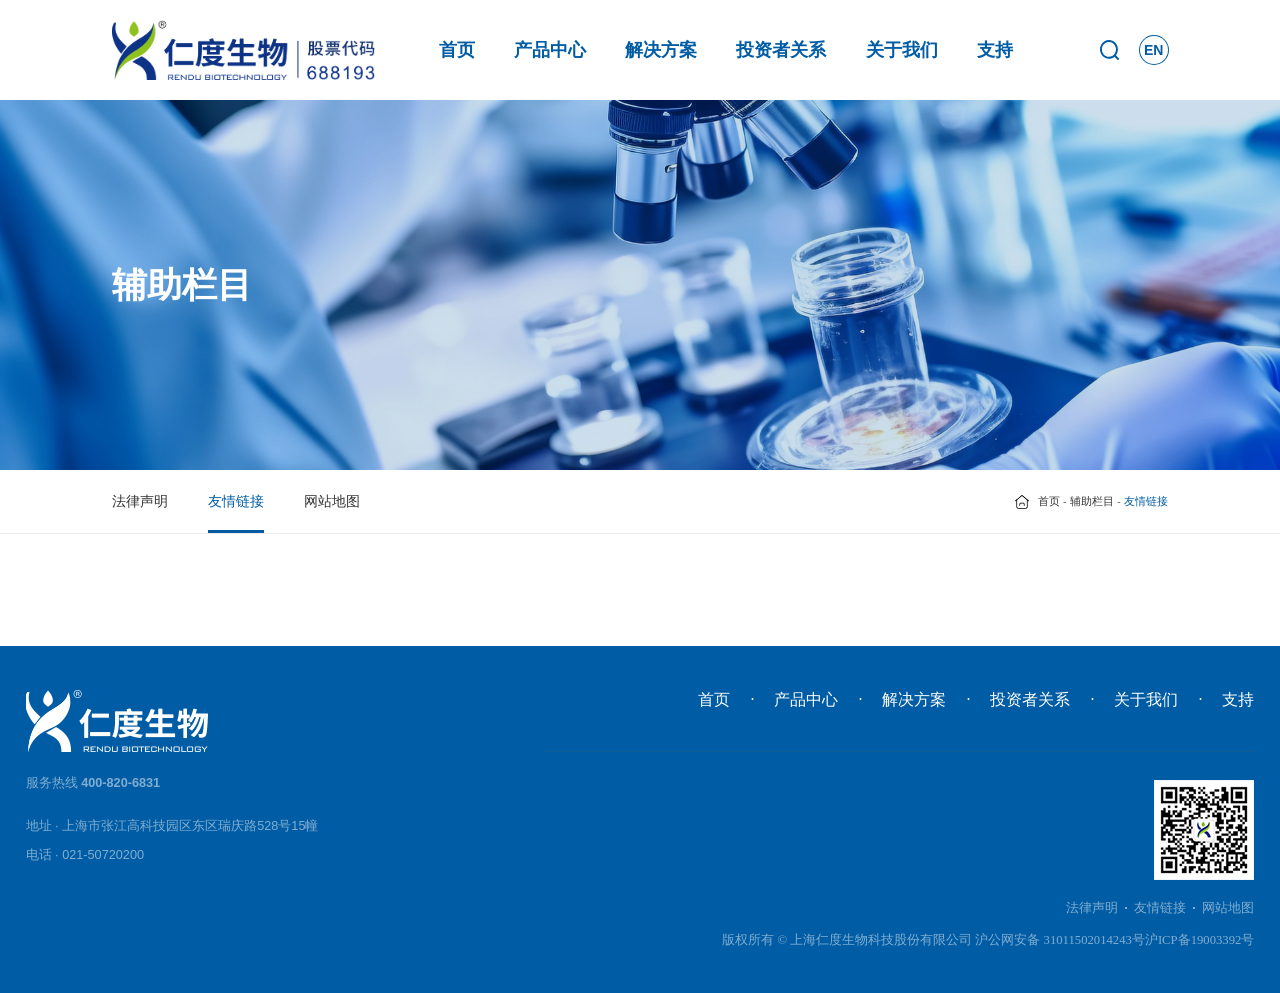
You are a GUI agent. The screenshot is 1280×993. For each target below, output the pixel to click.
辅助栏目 (1092, 501)
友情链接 (236, 501)
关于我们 (902, 50)
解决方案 (661, 50)
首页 (457, 50)
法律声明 (140, 501)
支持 (995, 50)
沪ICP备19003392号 (1200, 940)
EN (1153, 50)
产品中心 (550, 50)
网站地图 (332, 501)
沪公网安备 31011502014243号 (1060, 940)
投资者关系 (781, 50)
